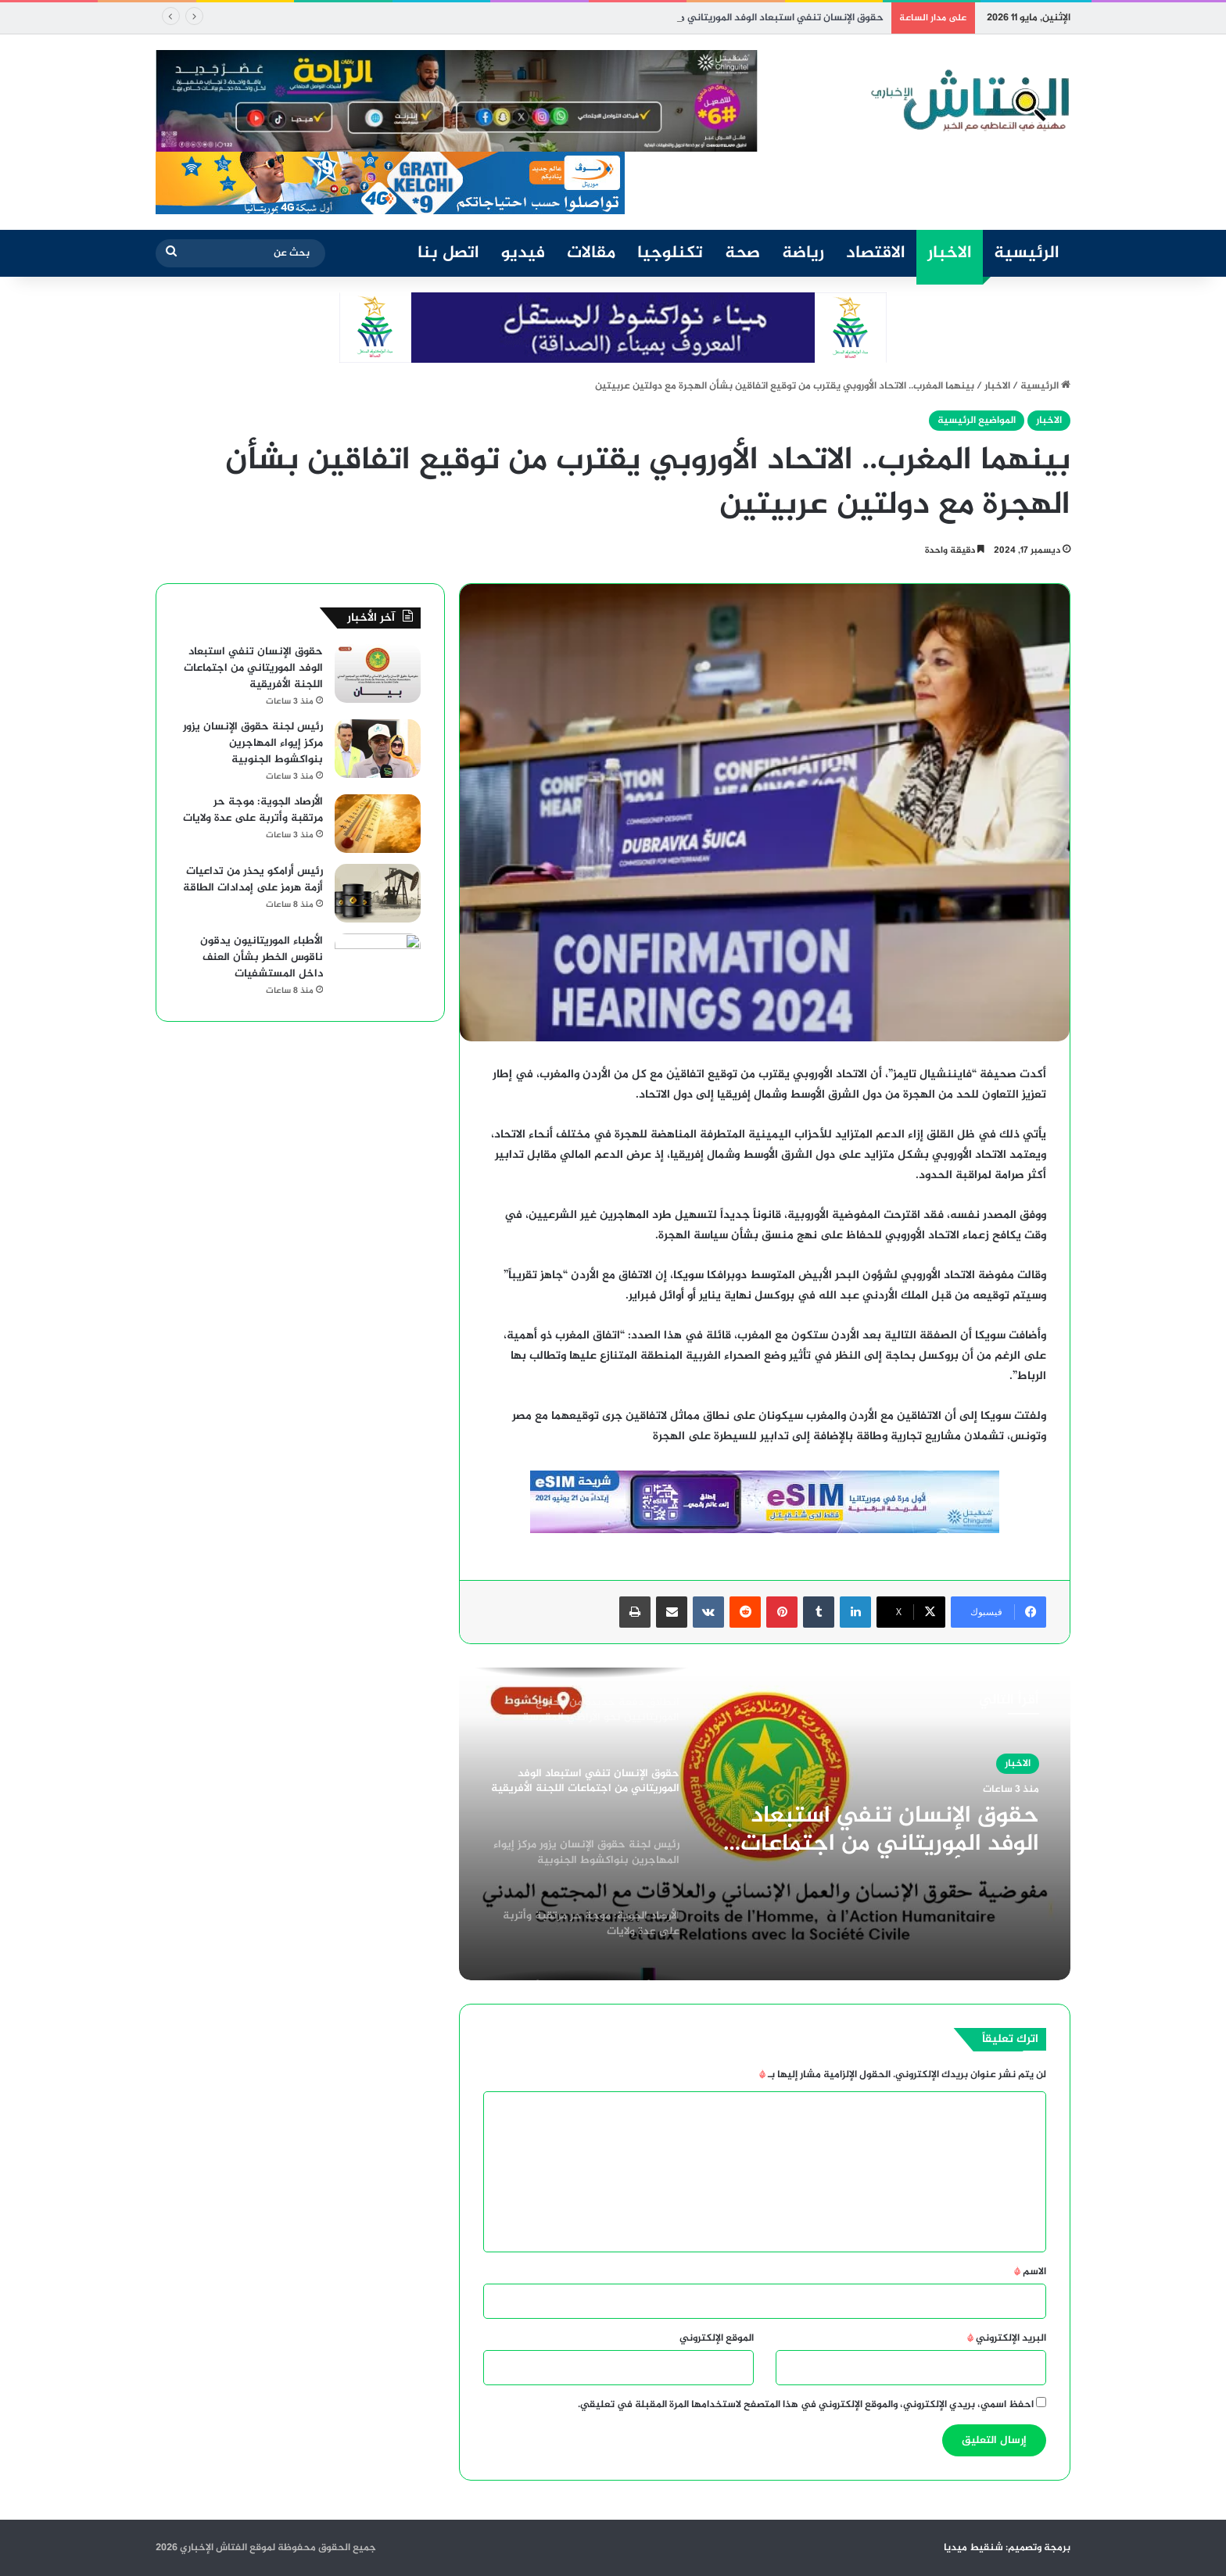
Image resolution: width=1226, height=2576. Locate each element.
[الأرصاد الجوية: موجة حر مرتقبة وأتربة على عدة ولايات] (378, 823)
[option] (764, 1824)
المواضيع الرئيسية (976, 420)
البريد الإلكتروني (1006, 2338)
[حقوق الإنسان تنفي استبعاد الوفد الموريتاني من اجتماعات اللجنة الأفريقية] (378, 673)
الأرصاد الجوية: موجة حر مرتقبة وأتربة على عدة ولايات (253, 810)
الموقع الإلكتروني (716, 2338)
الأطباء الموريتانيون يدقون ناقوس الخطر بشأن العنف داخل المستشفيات (261, 957)
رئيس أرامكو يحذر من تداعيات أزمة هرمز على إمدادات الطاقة (253, 879)
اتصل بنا (448, 253)
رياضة (803, 253)
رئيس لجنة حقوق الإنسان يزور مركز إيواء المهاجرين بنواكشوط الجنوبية (253, 743)
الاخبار (949, 253)
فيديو (523, 253)
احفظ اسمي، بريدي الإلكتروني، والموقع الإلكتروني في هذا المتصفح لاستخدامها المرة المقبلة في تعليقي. (806, 2404)
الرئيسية (1026, 253)
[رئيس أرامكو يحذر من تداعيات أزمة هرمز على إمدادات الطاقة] (378, 893)
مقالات (591, 253)
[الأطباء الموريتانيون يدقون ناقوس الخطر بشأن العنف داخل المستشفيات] (378, 962)
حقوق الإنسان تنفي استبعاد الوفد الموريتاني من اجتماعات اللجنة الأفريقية (889, 1830)
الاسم (1030, 2271)
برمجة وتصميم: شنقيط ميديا (1007, 2547)
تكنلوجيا (670, 253)
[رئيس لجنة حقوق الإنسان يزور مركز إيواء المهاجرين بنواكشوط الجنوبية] (378, 748)
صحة (742, 253)
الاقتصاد (875, 253)
